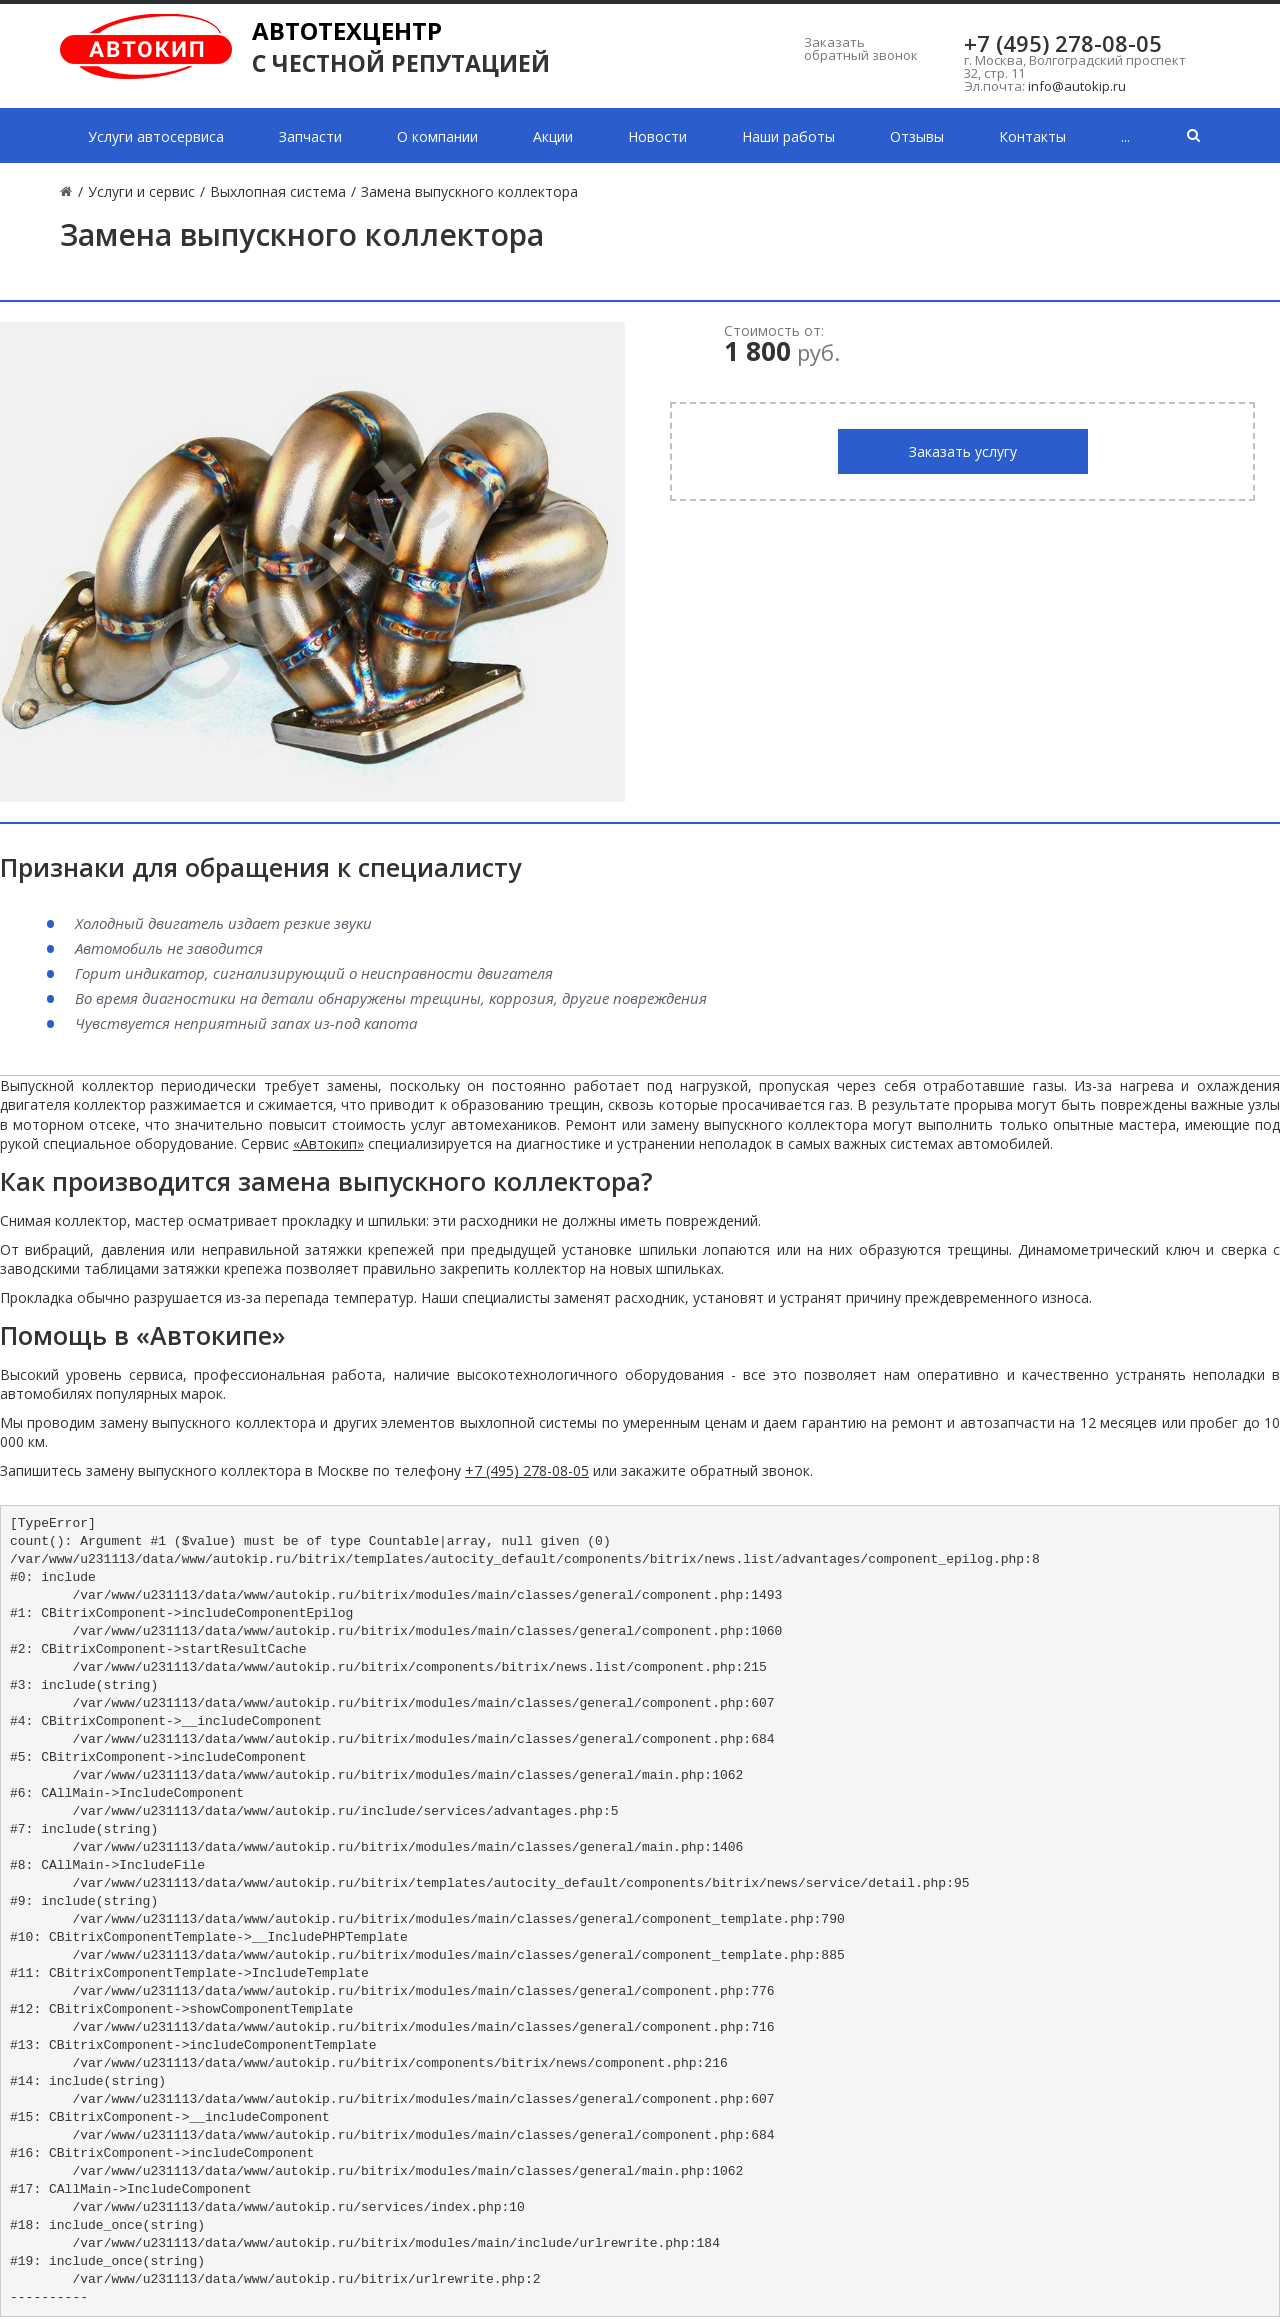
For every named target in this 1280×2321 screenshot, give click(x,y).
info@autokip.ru (1077, 86)
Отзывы (917, 136)
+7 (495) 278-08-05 (1063, 43)
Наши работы (788, 136)
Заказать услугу (963, 451)
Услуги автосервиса (156, 136)
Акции (553, 136)
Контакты (1032, 136)
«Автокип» (328, 1143)
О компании (437, 136)
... (1125, 136)
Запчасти (310, 136)
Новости (657, 136)
